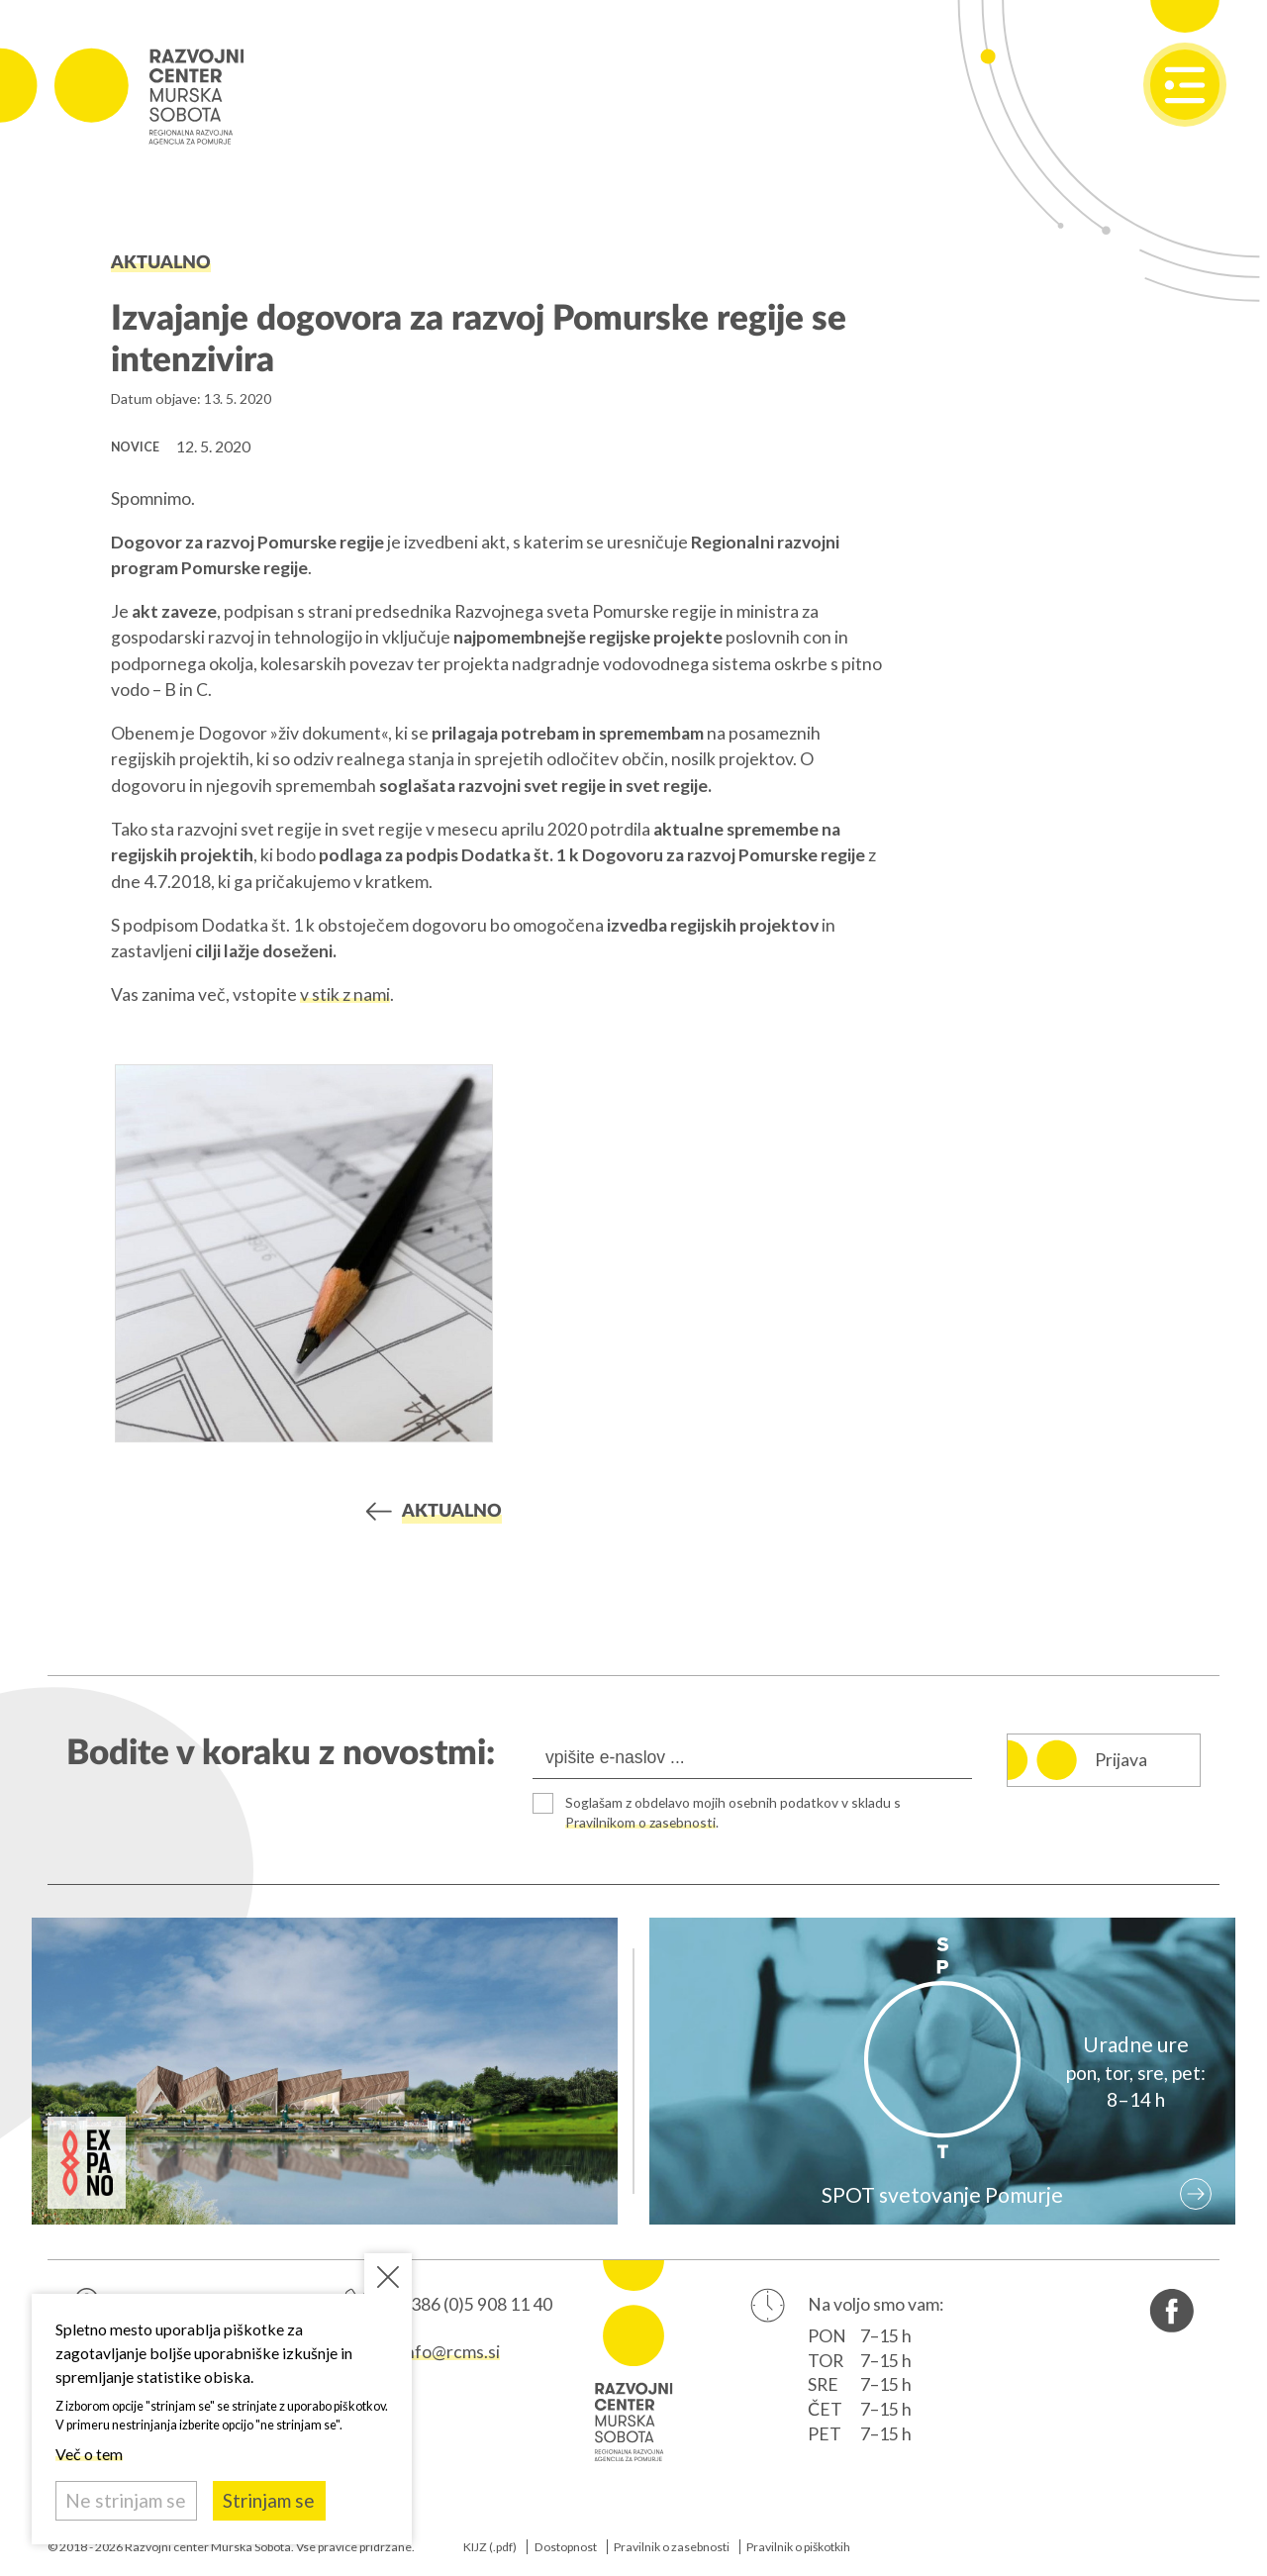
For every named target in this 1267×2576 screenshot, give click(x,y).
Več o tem (89, 2453)
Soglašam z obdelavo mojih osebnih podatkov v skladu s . (739, 1812)
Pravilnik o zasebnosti (672, 2546)
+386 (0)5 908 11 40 (476, 2305)
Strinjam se (269, 2500)
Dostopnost (566, 2546)
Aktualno (161, 262)
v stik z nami (345, 994)
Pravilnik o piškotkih (798, 2546)
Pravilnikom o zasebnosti (644, 1822)
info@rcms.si (450, 2352)
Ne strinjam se (125, 2500)
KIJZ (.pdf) (490, 2546)
